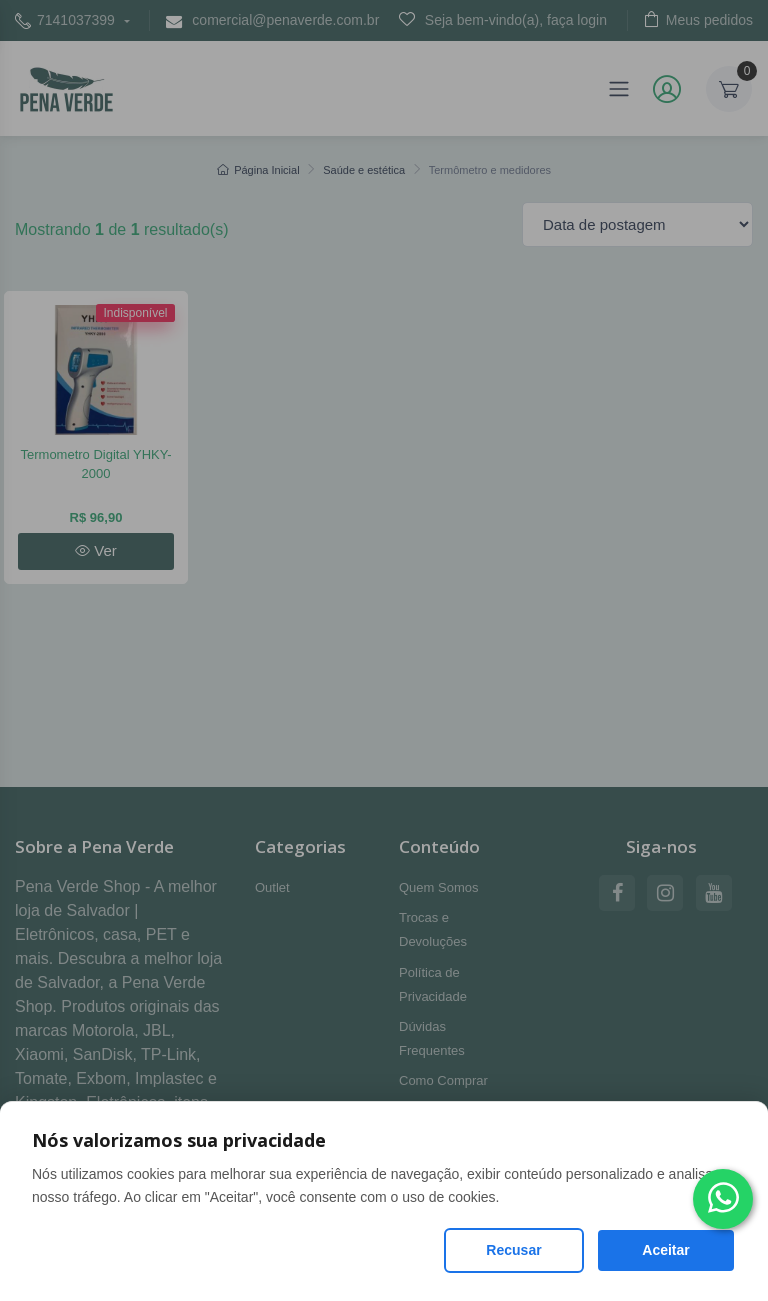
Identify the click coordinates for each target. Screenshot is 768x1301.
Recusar (513, 1250)
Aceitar (665, 1250)
